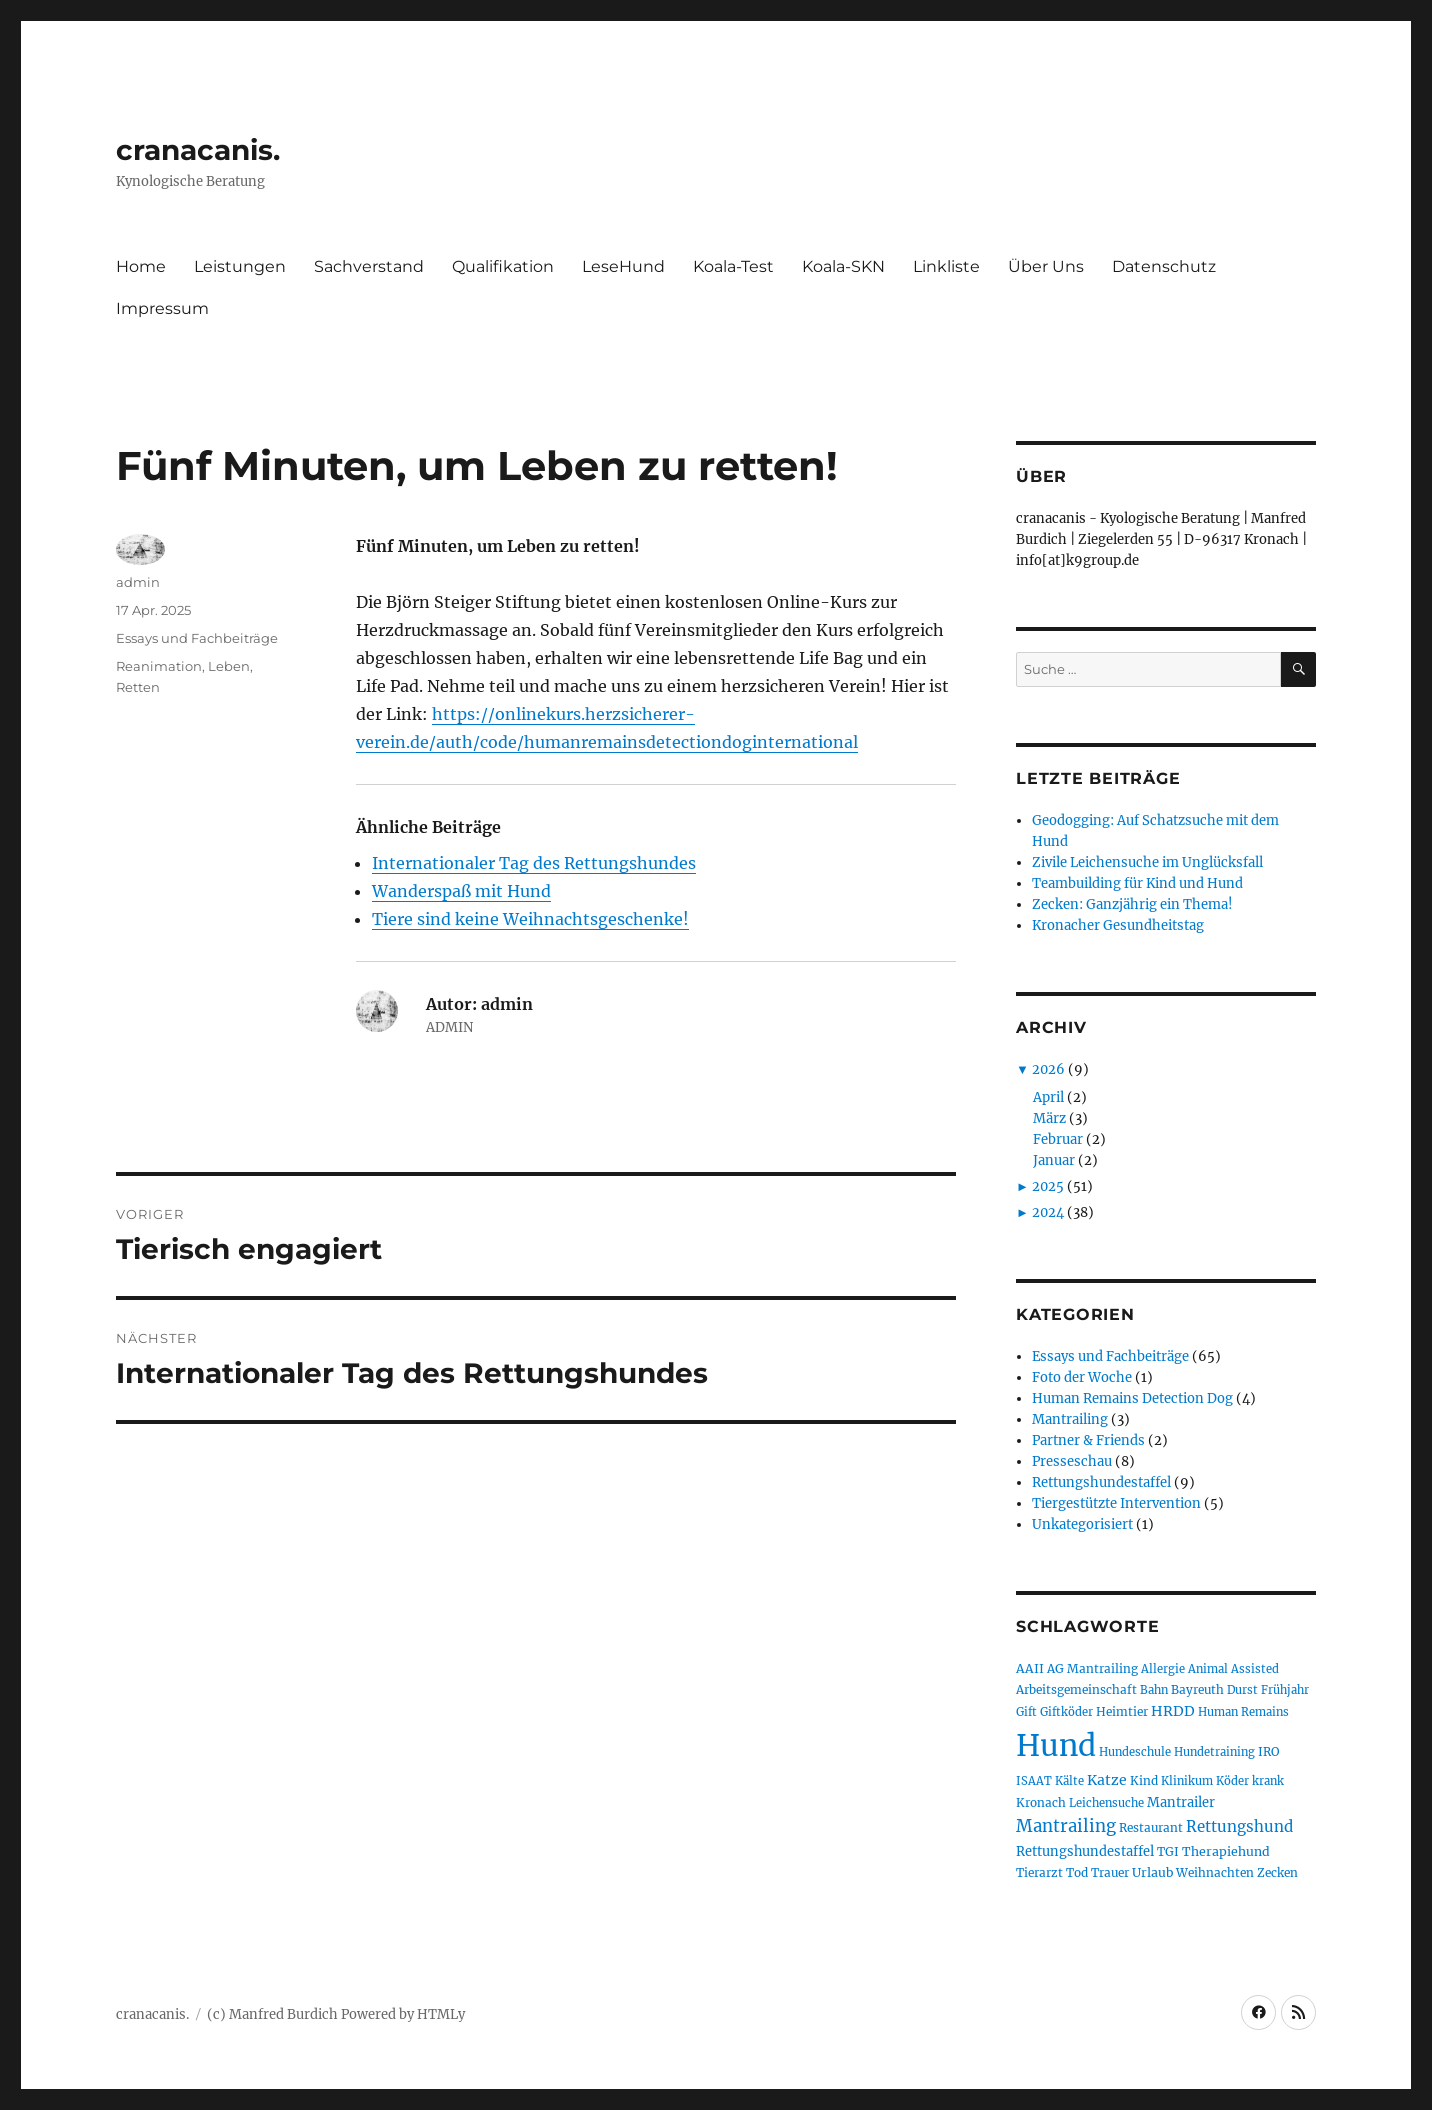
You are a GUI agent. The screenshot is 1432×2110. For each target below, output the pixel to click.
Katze (1107, 1780)
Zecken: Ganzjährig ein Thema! (1132, 904)
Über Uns (1046, 266)
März (1049, 1118)
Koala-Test (733, 266)
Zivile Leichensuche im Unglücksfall (1147, 862)
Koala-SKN (843, 266)
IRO (1268, 1751)
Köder (1232, 1781)
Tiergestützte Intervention (1116, 1503)
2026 (1048, 1069)
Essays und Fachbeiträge (197, 638)
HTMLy (441, 2014)
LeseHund (623, 266)
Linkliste (946, 266)
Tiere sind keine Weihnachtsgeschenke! (530, 919)
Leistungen (240, 266)
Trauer (1110, 1872)
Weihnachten (1215, 1872)
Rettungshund (1239, 1826)
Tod (1077, 1872)
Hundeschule (1135, 1752)
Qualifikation (503, 266)
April (1048, 1097)
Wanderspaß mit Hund (461, 891)
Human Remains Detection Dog (1132, 1398)
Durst (1242, 1690)
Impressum (162, 308)
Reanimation (159, 666)
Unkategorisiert (1082, 1524)
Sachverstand (369, 266)
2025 (1048, 1186)
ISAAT (1034, 1781)
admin (138, 582)
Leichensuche (1106, 1803)
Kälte (1069, 1781)
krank (1268, 1781)
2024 (1048, 1212)
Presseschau (1072, 1461)
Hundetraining (1214, 1752)
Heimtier (1122, 1711)
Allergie (1163, 1669)
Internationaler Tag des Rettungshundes (534, 863)
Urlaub (1152, 1872)
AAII (1030, 1668)
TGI (1168, 1851)
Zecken (1277, 1872)
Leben (229, 666)
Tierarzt (1039, 1872)
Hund (1056, 1745)
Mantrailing (1070, 1419)
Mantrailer (1181, 1802)
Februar (1058, 1139)
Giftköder (1066, 1712)
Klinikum (1187, 1781)
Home (141, 266)
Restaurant (1151, 1827)
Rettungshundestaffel (1101, 1482)
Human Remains (1243, 1712)
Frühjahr (1285, 1690)
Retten (138, 687)
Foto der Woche (1082, 1377)
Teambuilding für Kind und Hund (1137, 883)
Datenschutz (1164, 266)
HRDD (1173, 1711)
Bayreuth (1197, 1689)
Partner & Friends (1088, 1440)
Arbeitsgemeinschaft (1076, 1689)
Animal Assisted (1233, 1669)
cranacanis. (198, 150)
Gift (1026, 1712)
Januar (1054, 1160)
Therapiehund (1226, 1851)
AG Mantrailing (1092, 1668)
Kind (1144, 1780)
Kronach (1041, 1802)
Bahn (1154, 1690)
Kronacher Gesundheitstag (1118, 925)
